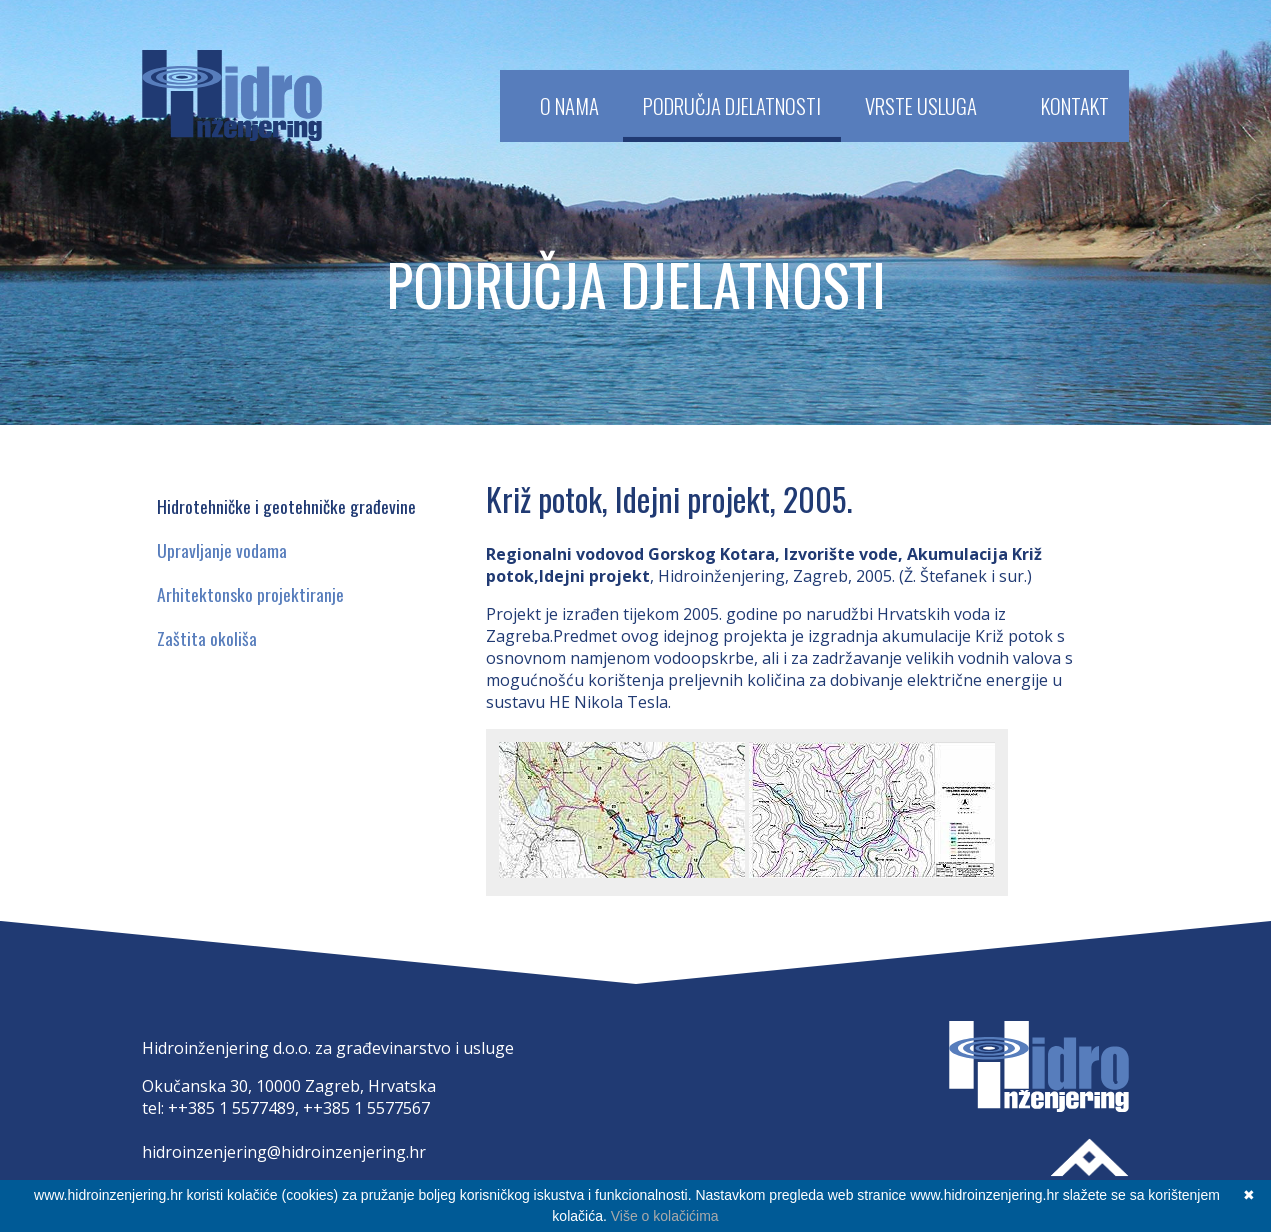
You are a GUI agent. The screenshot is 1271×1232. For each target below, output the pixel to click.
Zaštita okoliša (207, 638)
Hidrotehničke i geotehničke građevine (286, 506)
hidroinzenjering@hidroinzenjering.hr (284, 1152)
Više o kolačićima (665, 1216)
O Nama (569, 105)
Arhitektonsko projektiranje (250, 594)
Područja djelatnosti (732, 105)
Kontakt (1075, 105)
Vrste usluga (921, 105)
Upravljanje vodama (222, 550)
